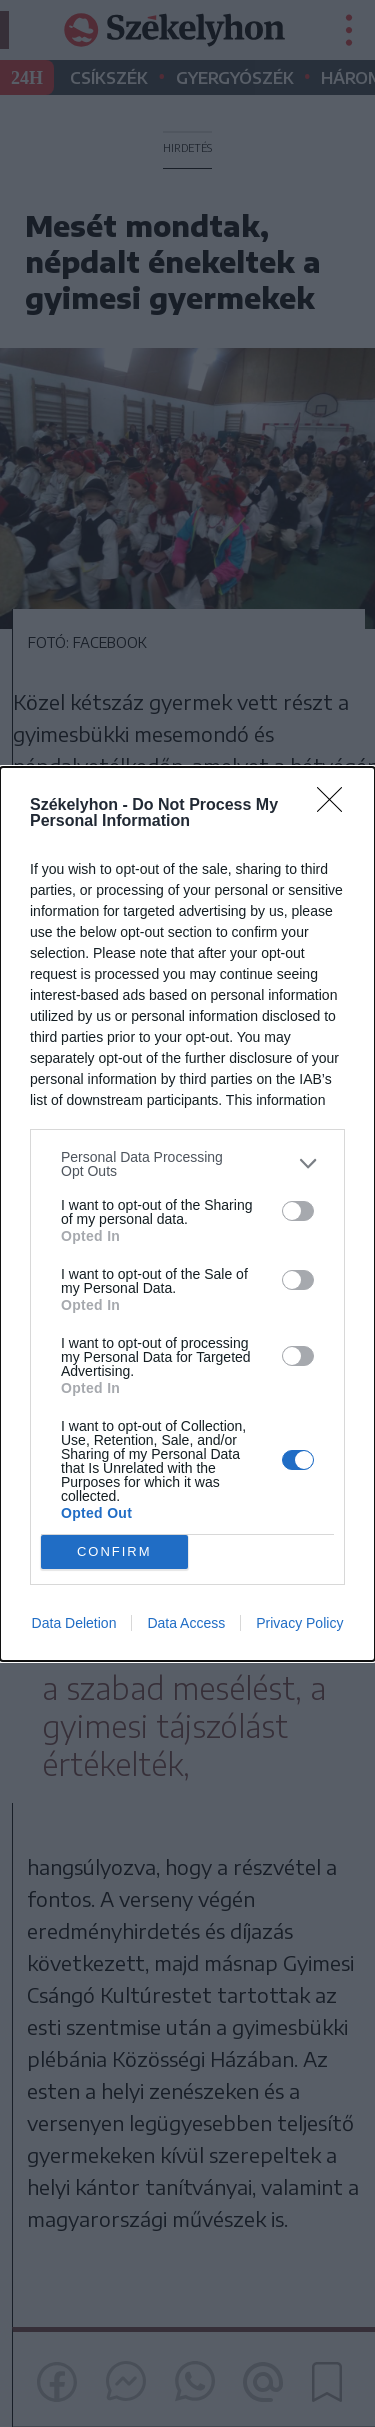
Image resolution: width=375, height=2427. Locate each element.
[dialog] (187, 1214)
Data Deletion (74, 1623)
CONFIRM (114, 1551)
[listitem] (187, 1164)
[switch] (298, 1211)
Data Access (186, 1623)
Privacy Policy (299, 1623)
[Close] (336, 806)
